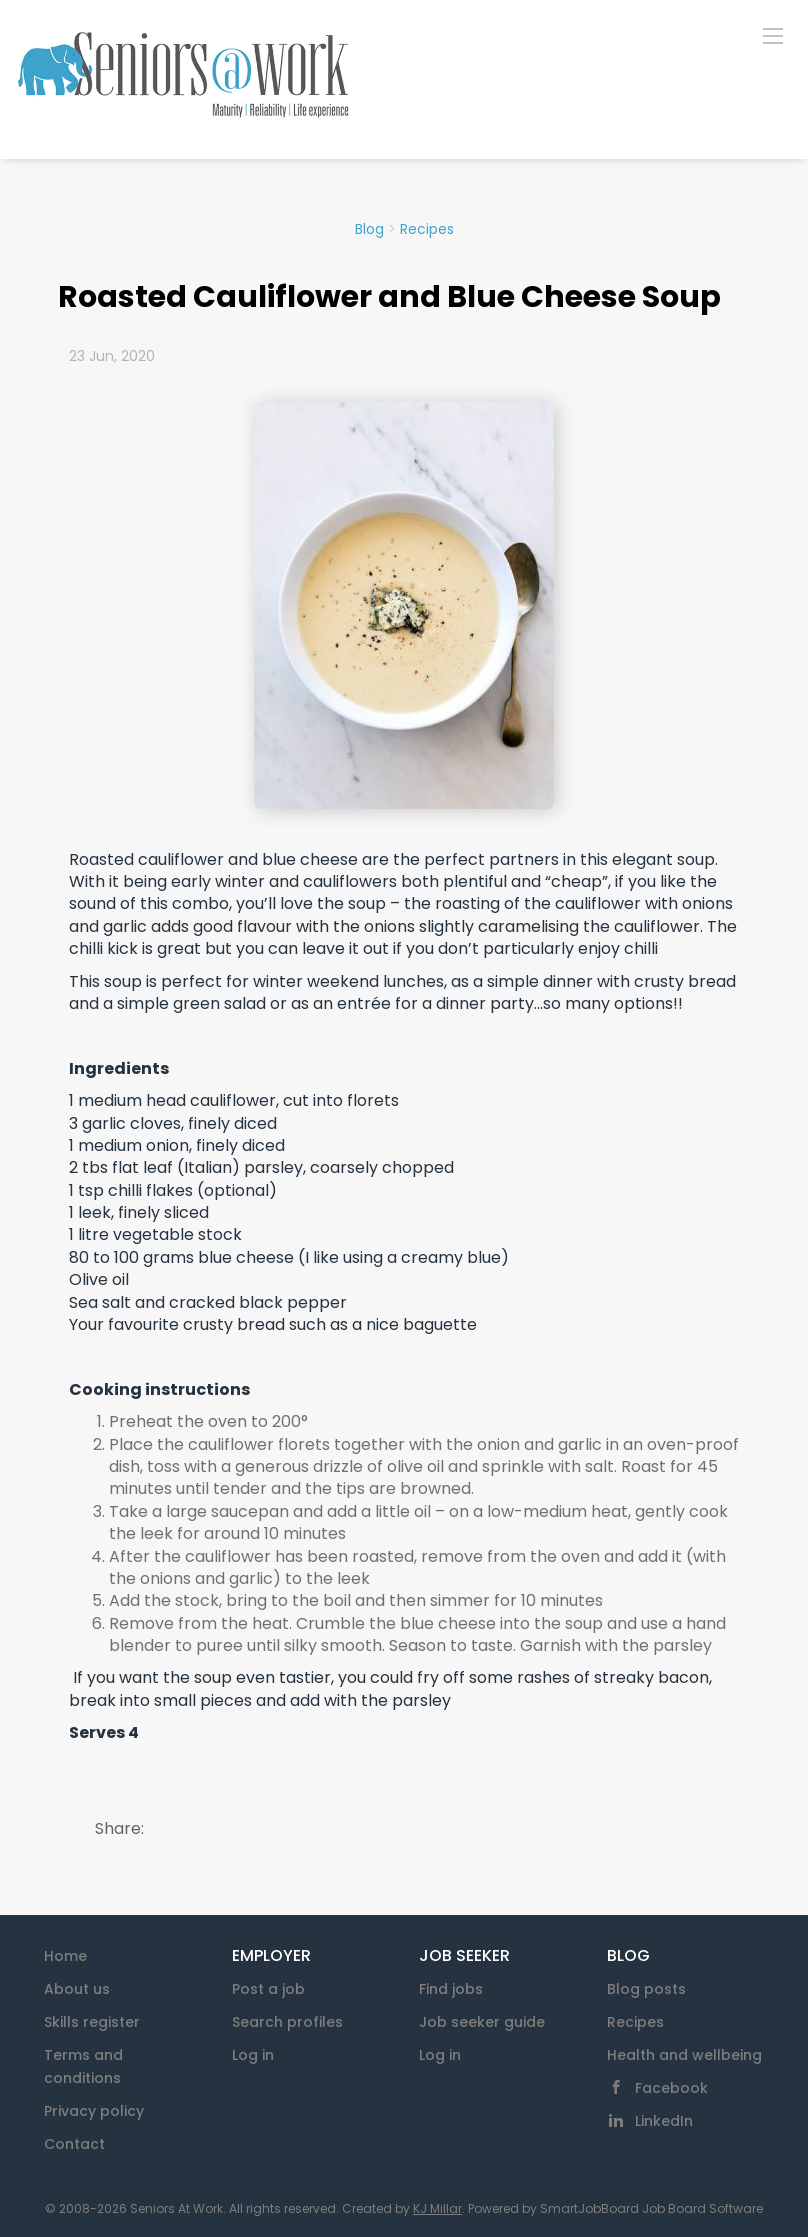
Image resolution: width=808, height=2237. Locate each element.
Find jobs (451, 1989)
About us (77, 1989)
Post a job (268, 1989)
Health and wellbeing (684, 2055)
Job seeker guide (482, 2022)
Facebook (671, 2088)
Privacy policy (94, 2111)
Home (65, 1956)
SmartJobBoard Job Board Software (651, 2208)
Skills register (92, 2022)
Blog (369, 229)
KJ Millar (437, 2208)
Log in (253, 2055)
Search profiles (287, 2022)
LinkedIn (664, 2121)
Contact (74, 2144)
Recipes (427, 229)
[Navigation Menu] (773, 35)
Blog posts (646, 1989)
